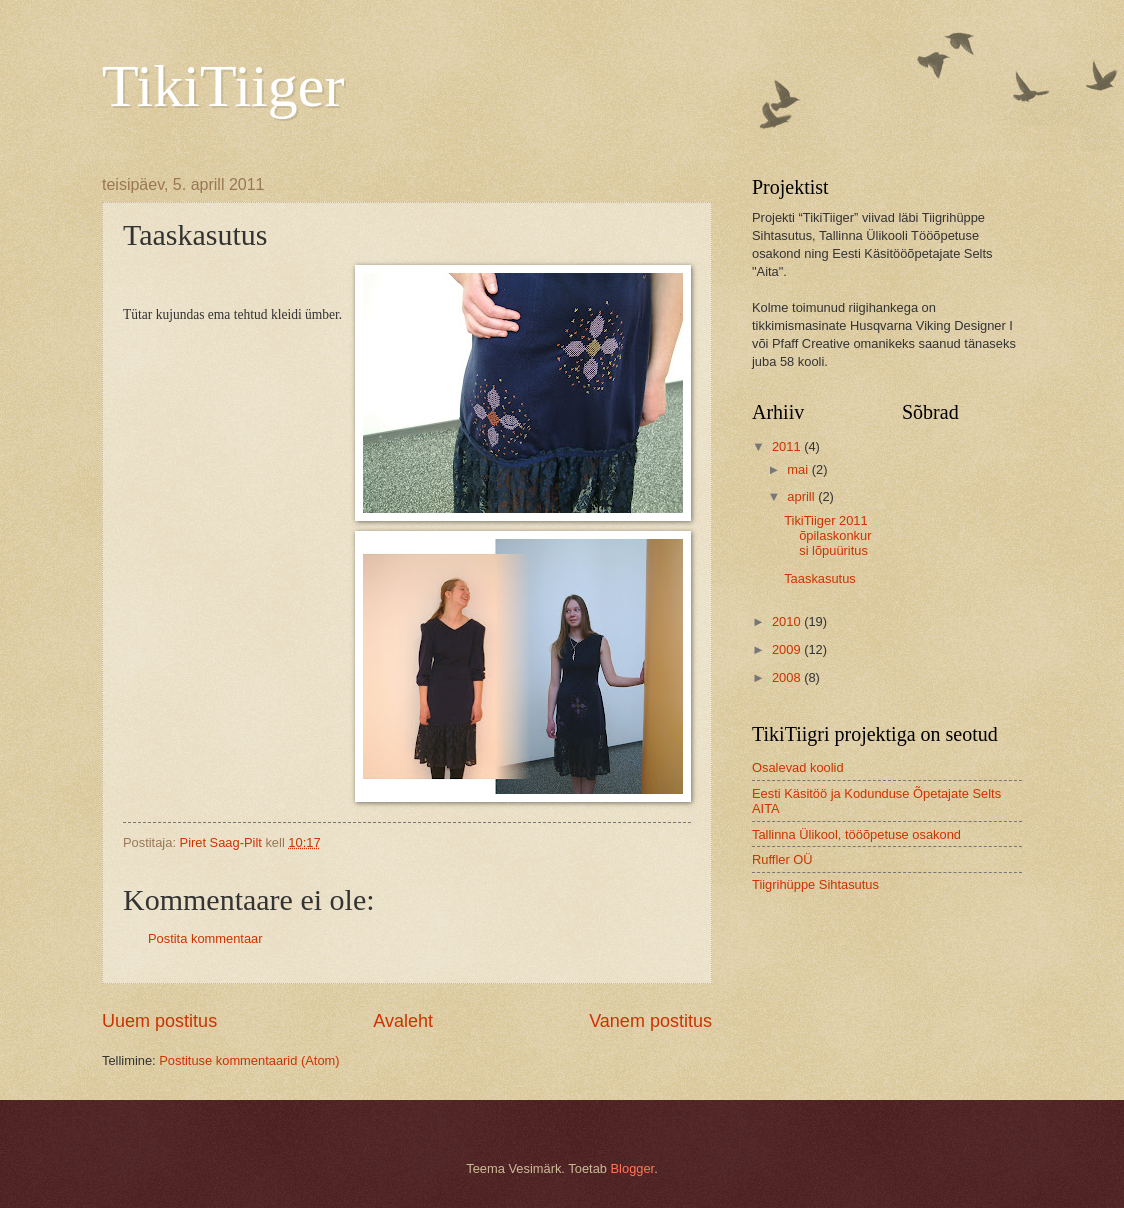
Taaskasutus (820, 578)
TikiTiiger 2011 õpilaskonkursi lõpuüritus (827, 536)
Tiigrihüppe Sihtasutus (815, 884)
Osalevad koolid (798, 767)
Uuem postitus (159, 1021)
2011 (788, 446)
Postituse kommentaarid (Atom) (249, 1060)
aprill (802, 496)
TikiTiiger (223, 86)
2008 (788, 677)
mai (799, 469)
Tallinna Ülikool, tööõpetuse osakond (856, 834)
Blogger (633, 1168)
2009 (788, 649)
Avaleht (403, 1021)
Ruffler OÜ (782, 859)
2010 (788, 621)
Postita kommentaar (205, 938)
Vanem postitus (650, 1021)
